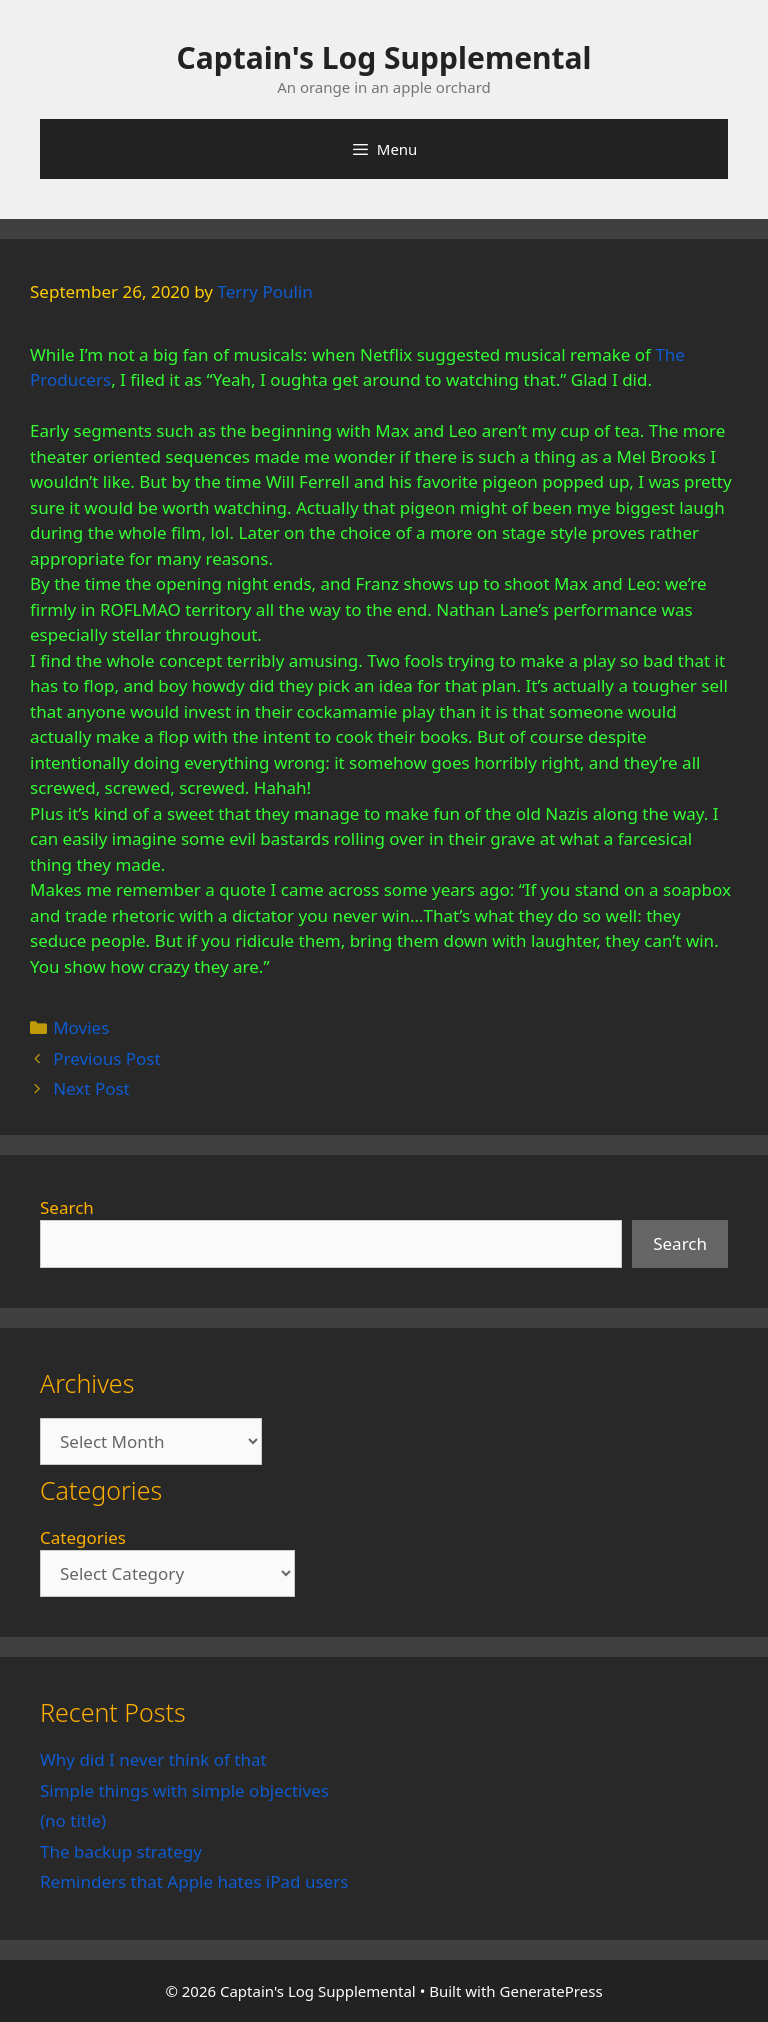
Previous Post (106, 1058)
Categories (83, 1537)
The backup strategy (121, 1851)
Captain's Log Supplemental (384, 57)
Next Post (91, 1088)
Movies (81, 1027)
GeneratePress (551, 1991)
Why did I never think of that (153, 1759)
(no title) (73, 1820)
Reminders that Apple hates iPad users (194, 1881)
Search (67, 1207)
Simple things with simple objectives (184, 1790)
